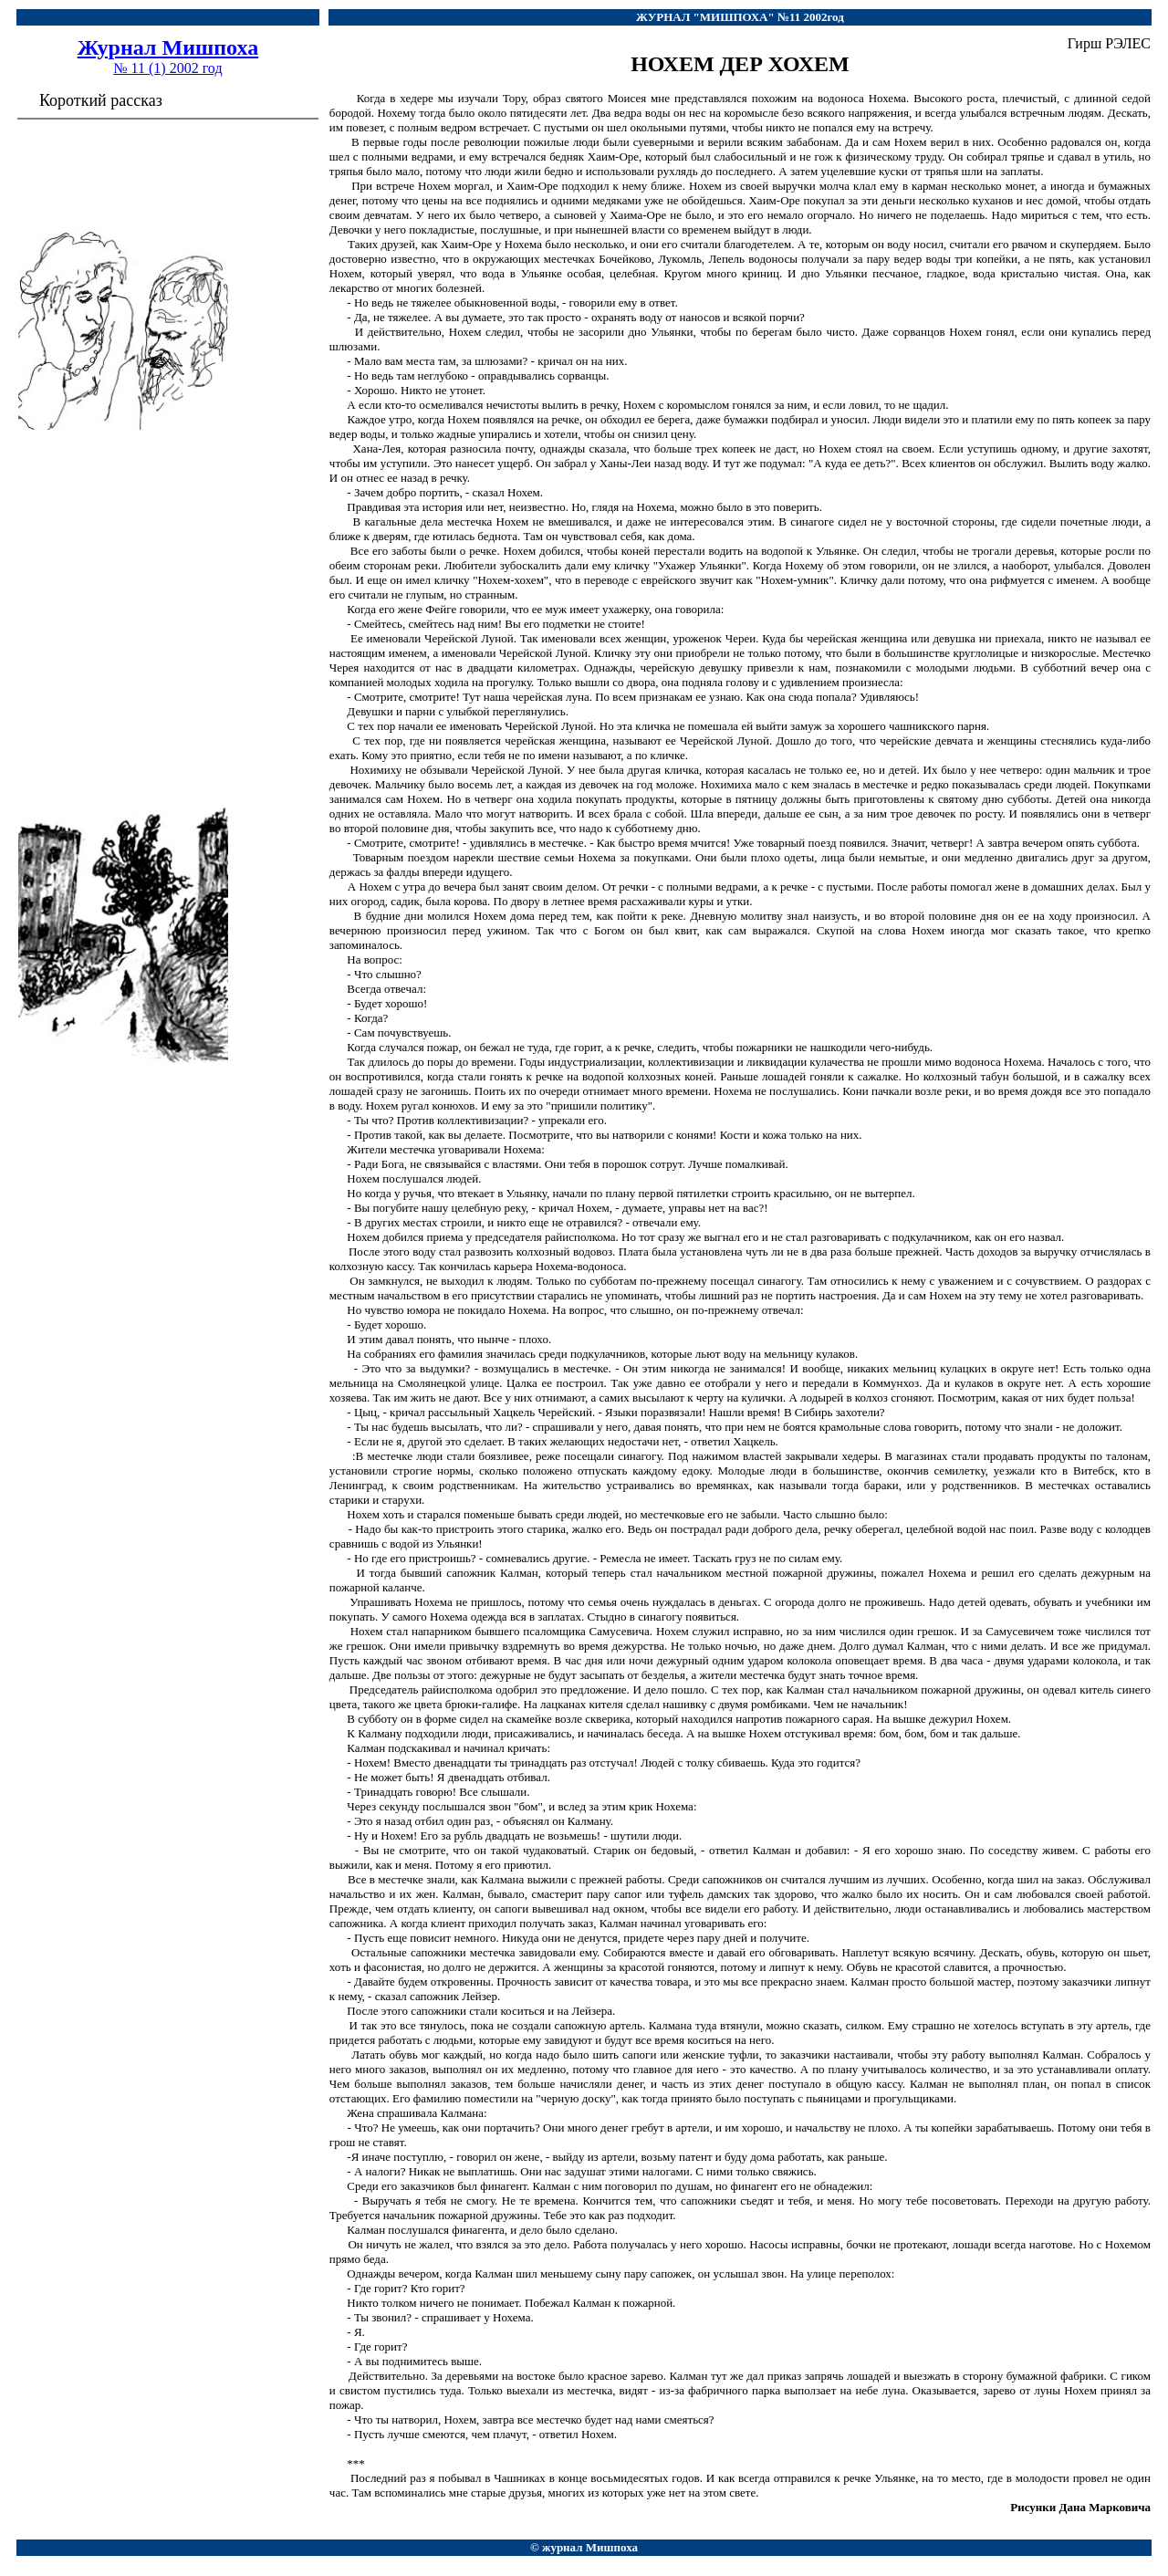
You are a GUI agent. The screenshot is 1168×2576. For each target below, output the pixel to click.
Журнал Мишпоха (168, 47)
